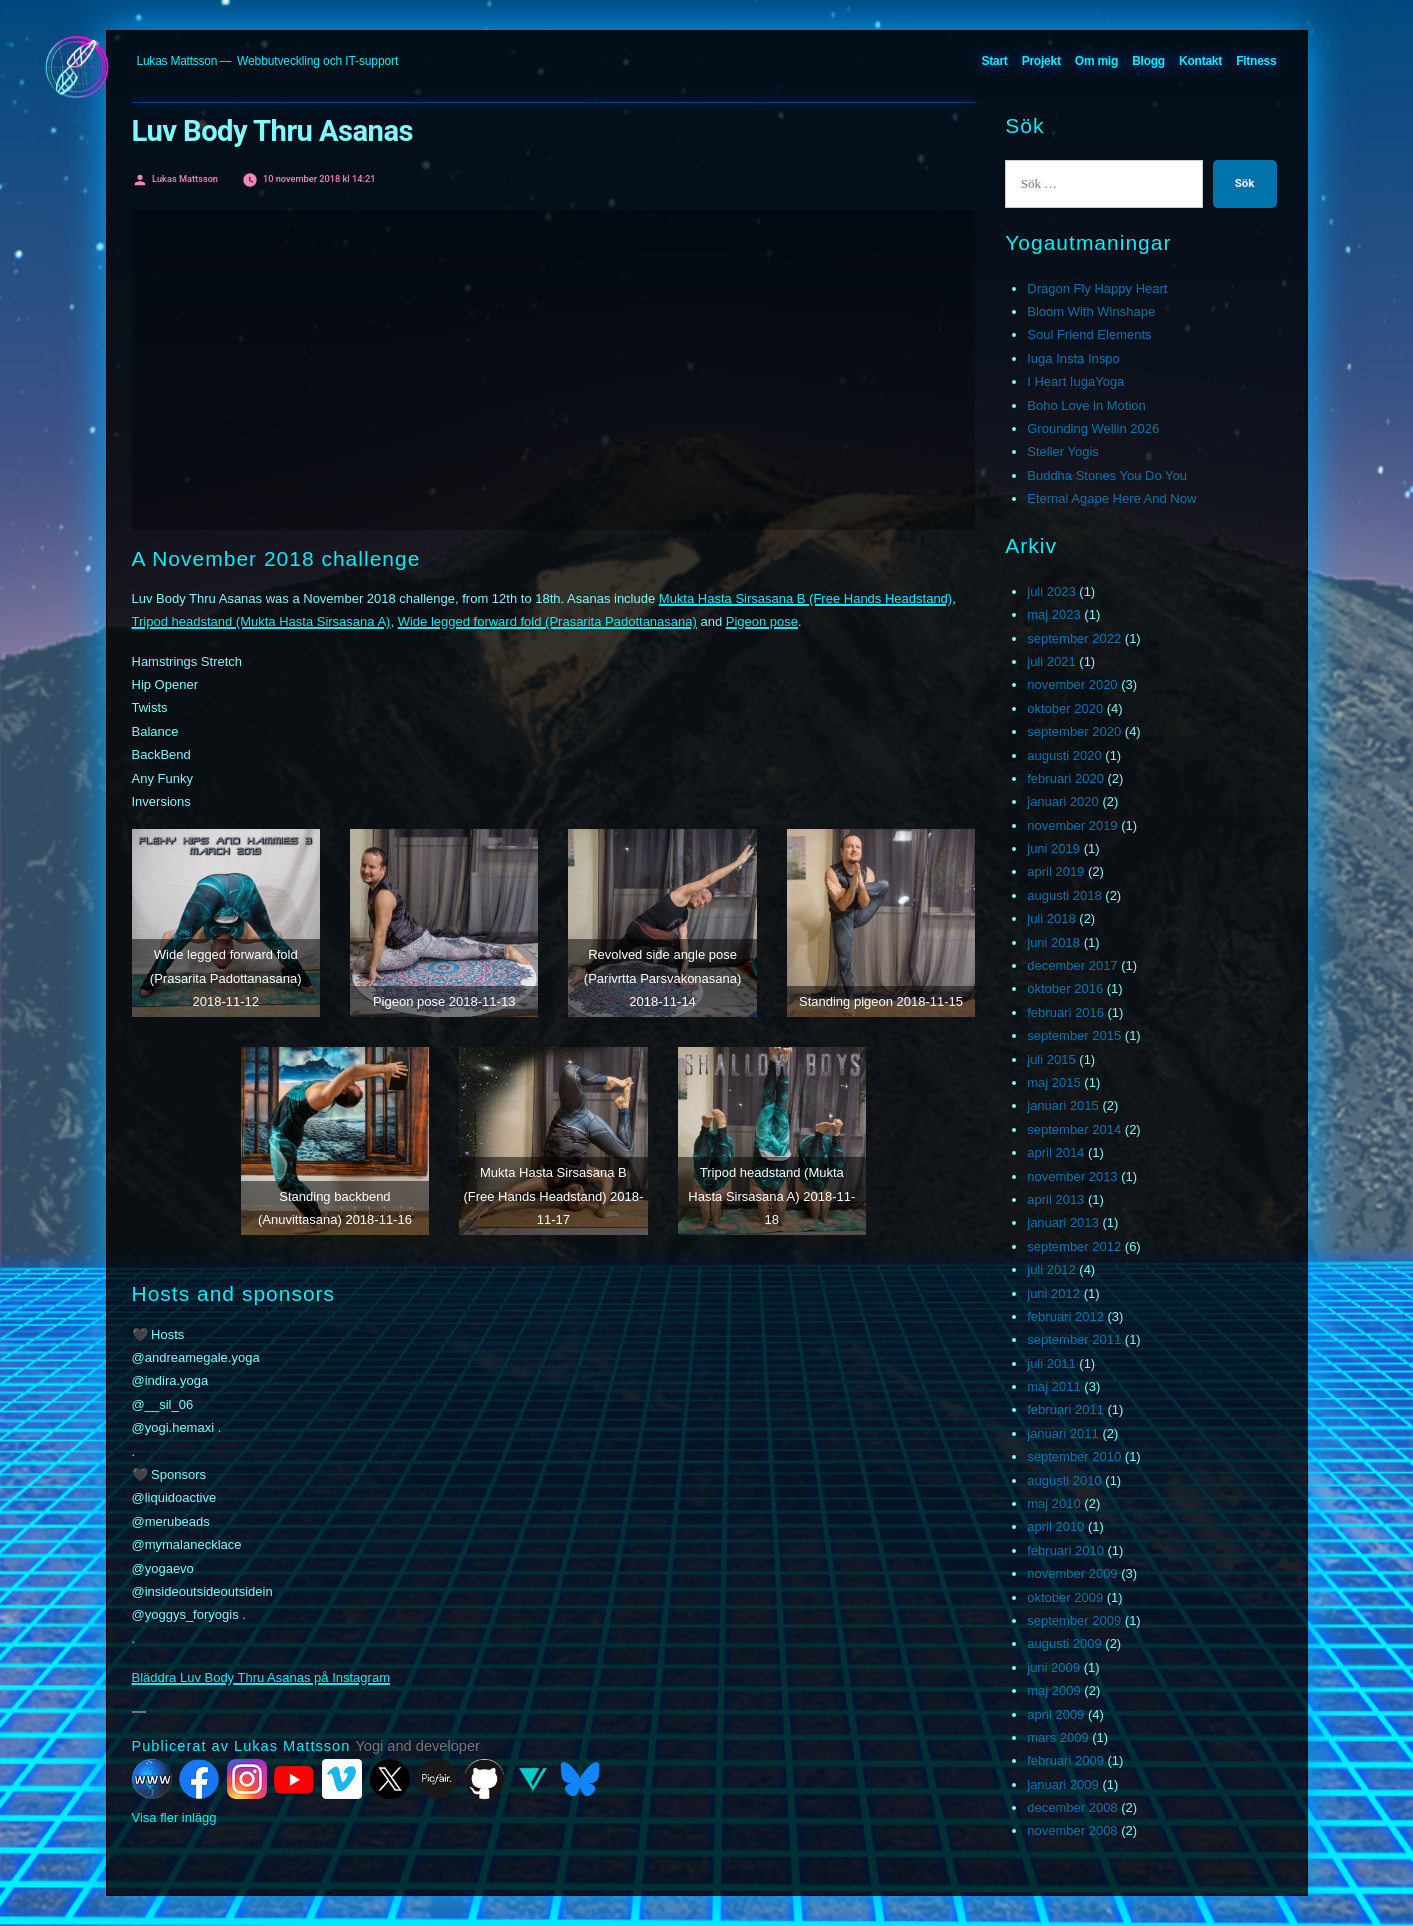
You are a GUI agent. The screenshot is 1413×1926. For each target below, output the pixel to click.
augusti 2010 (1064, 1480)
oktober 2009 (1065, 1597)
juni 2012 (1053, 1293)
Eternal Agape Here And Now (1111, 498)
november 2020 (1072, 684)
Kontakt (1200, 61)
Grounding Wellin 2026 (1093, 428)
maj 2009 (1053, 1690)
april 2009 (1055, 1714)
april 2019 (1055, 871)
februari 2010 (1065, 1550)
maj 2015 (1053, 1082)
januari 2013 (1063, 1222)
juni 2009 (1053, 1667)
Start (994, 61)
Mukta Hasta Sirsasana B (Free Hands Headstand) (805, 598)
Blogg (1148, 61)
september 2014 (1074, 1129)
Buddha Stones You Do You (1107, 475)
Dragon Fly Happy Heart (1097, 288)
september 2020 (1074, 731)
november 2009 (1072, 1573)
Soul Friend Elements (1089, 334)
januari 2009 (1063, 1784)
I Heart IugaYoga (1075, 381)
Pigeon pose (762, 621)
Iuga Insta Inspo (1073, 358)
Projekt (1041, 61)
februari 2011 (1065, 1409)
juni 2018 (1053, 942)
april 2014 (1055, 1152)
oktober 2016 (1065, 988)
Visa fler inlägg (174, 1817)
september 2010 (1074, 1456)
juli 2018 (1051, 918)
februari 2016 (1065, 1012)
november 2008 (1072, 1830)
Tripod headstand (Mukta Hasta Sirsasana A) (261, 621)
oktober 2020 (1065, 708)
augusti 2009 (1064, 1643)
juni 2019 (1053, 848)
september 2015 (1074, 1035)
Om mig (1096, 61)
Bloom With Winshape (1091, 311)
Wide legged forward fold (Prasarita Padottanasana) (547, 621)
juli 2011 (1051, 1363)
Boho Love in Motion (1086, 405)
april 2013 (1055, 1199)
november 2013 (1072, 1176)
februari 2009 (1065, 1760)
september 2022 (1074, 638)
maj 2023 (1053, 614)
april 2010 (1055, 1526)
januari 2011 (1063, 1433)
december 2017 (1072, 965)
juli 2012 (1051, 1269)
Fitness (1256, 61)
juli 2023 (1051, 591)
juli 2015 (1051, 1059)
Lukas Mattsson (177, 61)
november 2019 (1072, 825)
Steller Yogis (1063, 451)
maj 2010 (1053, 1503)
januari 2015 (1063, 1105)
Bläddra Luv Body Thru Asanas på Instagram (261, 1677)
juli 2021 (1051, 661)
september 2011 (1074, 1339)
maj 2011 (1053, 1386)
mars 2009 (1057, 1737)
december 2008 (1072, 1807)
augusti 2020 (1064, 755)
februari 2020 (1065, 778)
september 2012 (1074, 1246)
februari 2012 (1065, 1316)
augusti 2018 (1064, 895)
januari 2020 (1063, 801)
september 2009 (1074, 1620)
